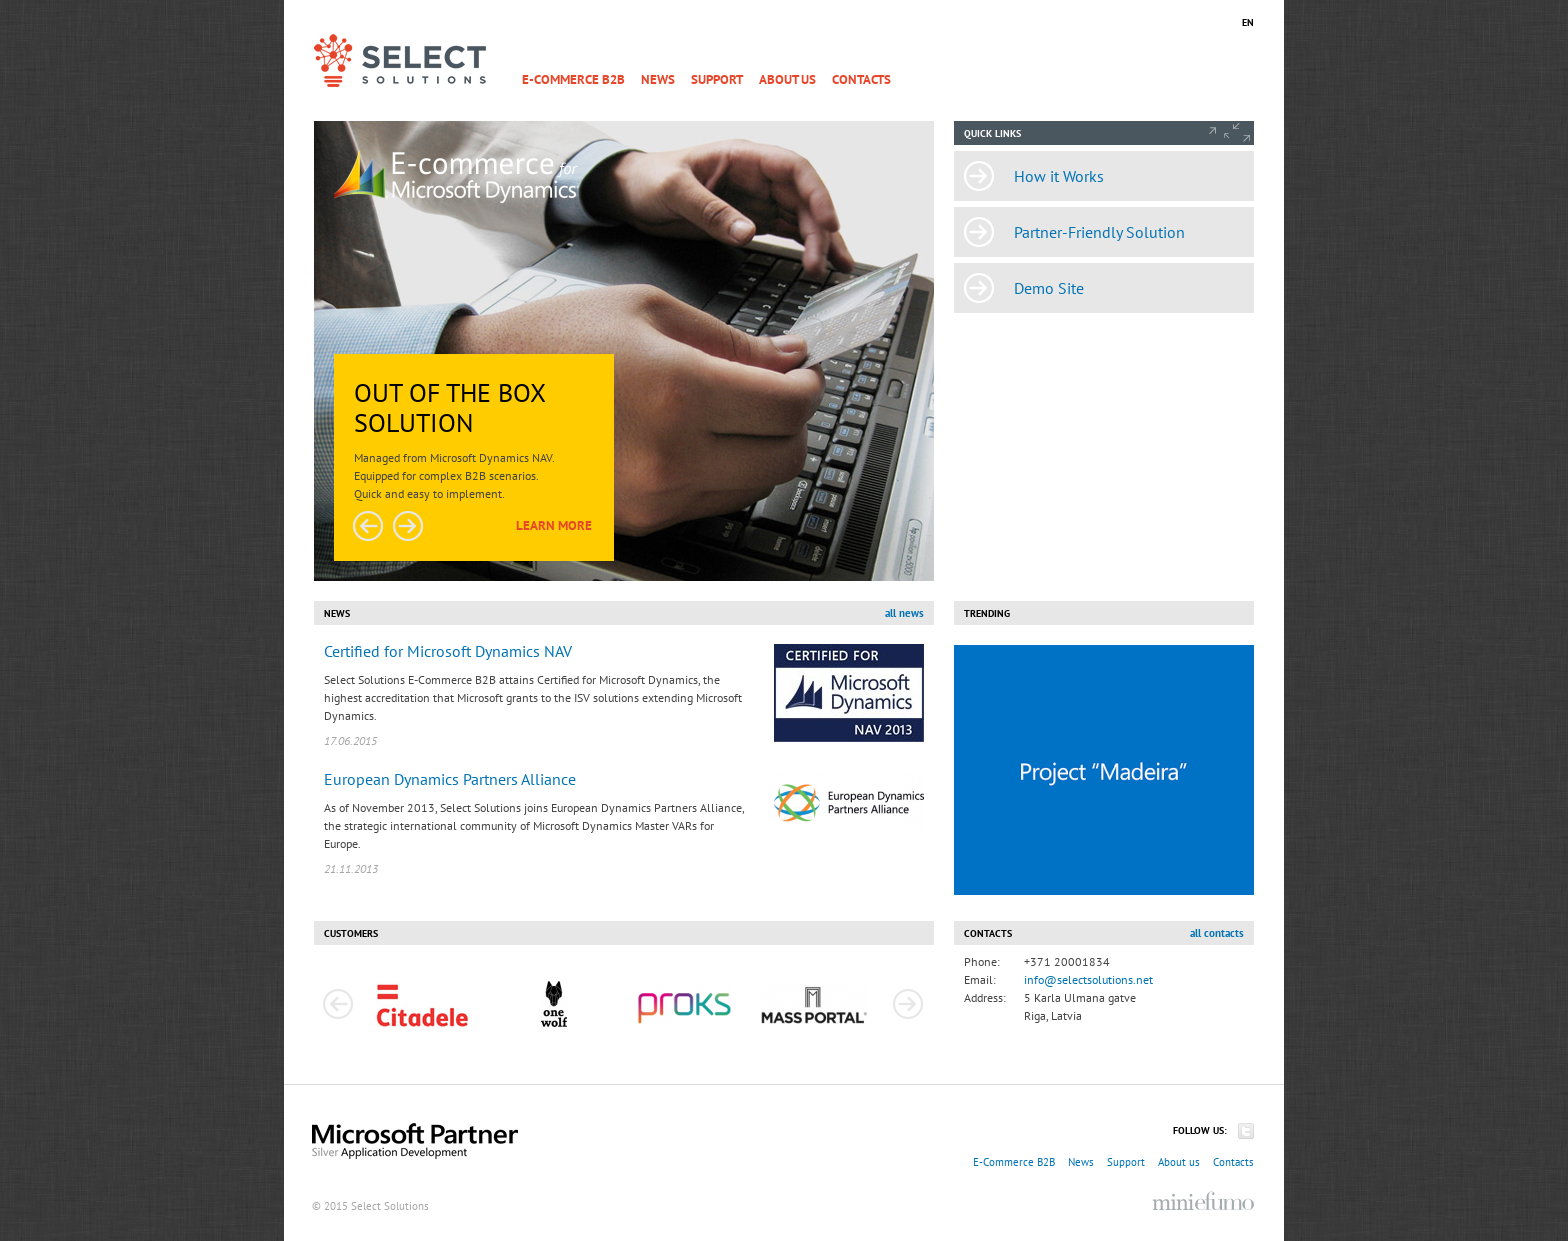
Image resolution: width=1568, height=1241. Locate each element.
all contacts (1217, 933)
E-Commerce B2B (573, 79)
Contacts (861, 79)
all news (904, 613)
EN (1248, 22)
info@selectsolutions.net (1088, 979)
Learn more (554, 525)
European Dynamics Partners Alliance (450, 779)
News (658, 79)
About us (787, 79)
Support (717, 79)
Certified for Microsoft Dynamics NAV (448, 651)
